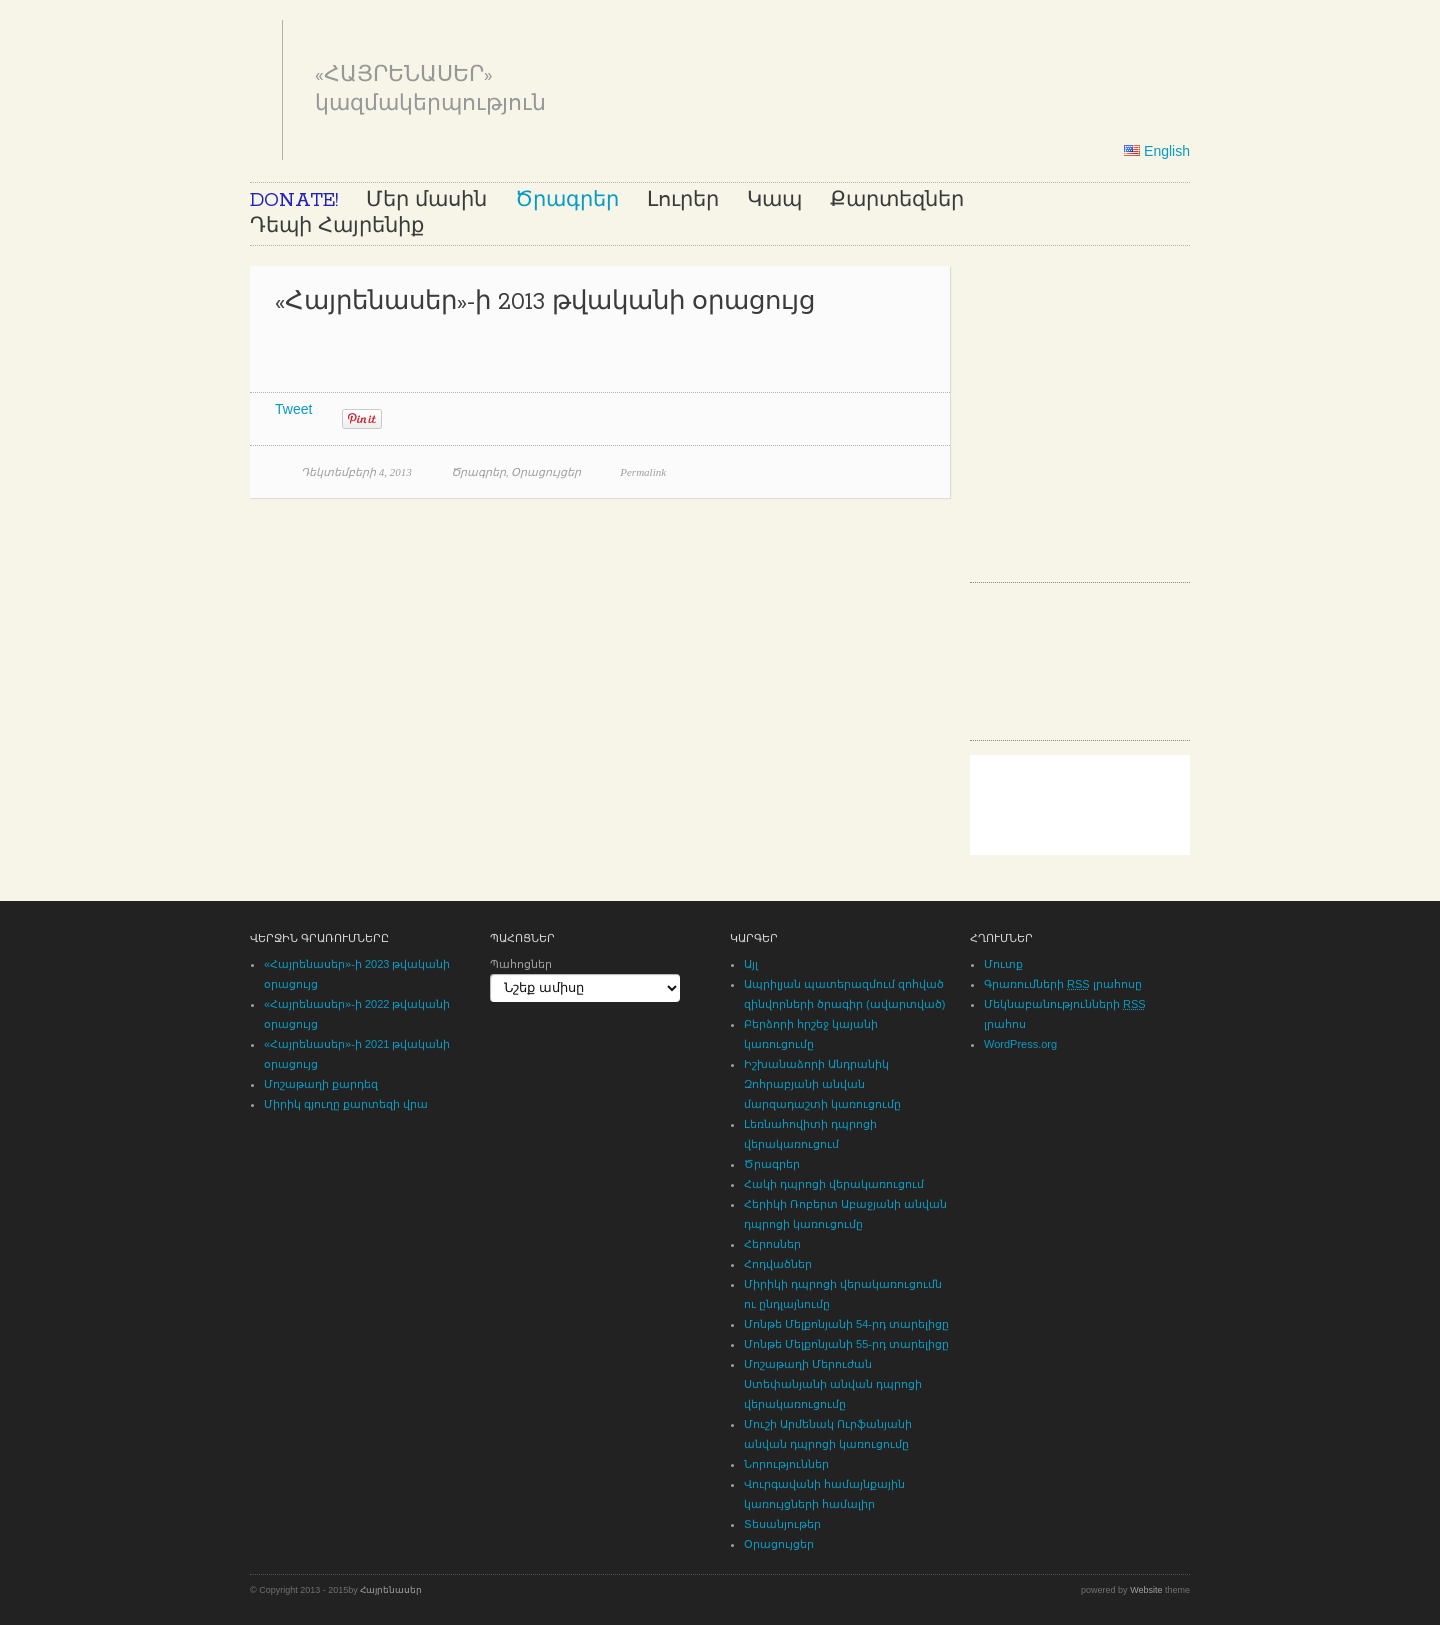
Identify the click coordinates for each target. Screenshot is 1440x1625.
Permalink (643, 472)
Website (1146, 1590)
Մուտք (1003, 964)
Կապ (774, 201)
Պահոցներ (521, 964)
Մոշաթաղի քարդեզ (321, 1084)
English (1157, 151)
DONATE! (294, 201)
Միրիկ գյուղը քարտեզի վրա (346, 1104)
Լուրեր (683, 201)
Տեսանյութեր (782, 1524)
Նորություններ (786, 1464)
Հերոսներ (772, 1244)
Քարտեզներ (897, 201)
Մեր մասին (426, 201)
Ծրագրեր (567, 201)
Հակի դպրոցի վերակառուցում (834, 1184)
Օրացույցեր (546, 472)
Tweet (293, 409)
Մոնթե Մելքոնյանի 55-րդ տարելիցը (846, 1344)
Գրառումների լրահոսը (1063, 984)
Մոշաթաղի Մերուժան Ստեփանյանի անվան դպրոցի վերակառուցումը (833, 1384)
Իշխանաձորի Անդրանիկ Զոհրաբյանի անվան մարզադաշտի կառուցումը (822, 1084)
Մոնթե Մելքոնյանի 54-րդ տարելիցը (846, 1324)
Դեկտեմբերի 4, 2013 (356, 472)
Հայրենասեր (391, 1590)
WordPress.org (1020, 1044)
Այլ (751, 964)
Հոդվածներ (778, 1264)
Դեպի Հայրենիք (337, 227)
